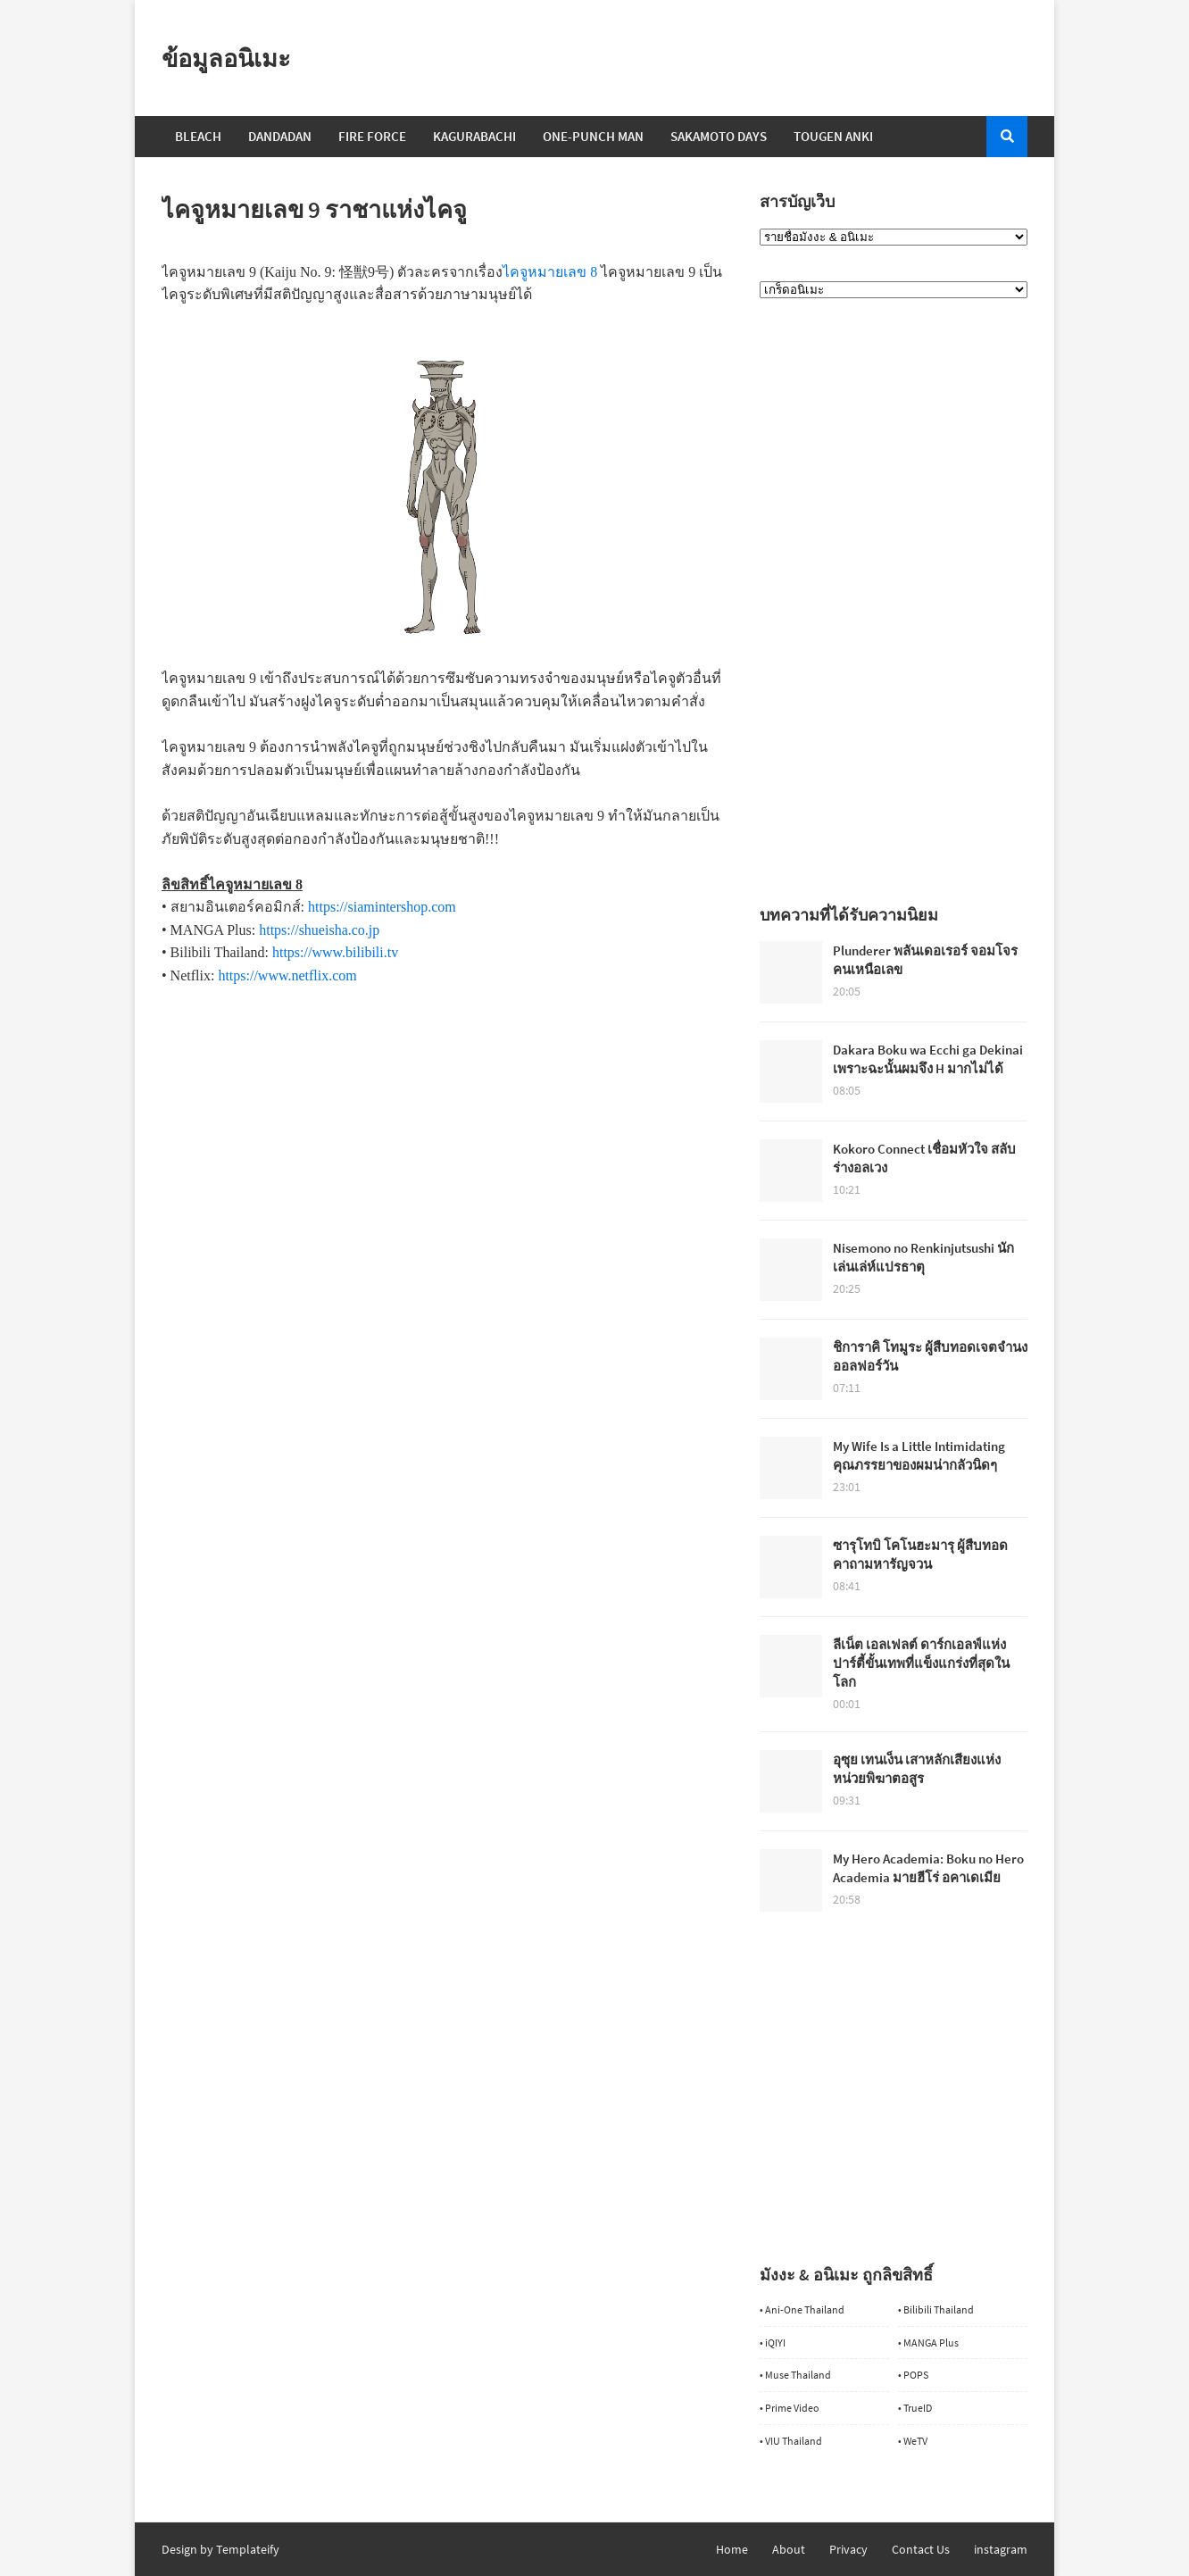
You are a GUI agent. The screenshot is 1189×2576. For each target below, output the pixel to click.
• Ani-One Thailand (802, 2309)
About (788, 2549)
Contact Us (921, 2549)
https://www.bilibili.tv (335, 952)
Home (732, 2549)
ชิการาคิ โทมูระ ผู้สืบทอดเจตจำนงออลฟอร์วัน (930, 1356)
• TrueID (915, 2407)
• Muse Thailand (795, 2374)
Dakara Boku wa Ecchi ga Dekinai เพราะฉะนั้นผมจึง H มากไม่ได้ (928, 1059)
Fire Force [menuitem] (372, 136)
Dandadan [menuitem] (280, 136)
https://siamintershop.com (382, 906)
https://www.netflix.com (287, 975)
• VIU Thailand (791, 2440)
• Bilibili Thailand (936, 2309)
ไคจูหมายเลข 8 (550, 271)
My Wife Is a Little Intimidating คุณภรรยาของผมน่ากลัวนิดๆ (919, 1455)
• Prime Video (789, 2407)
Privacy (848, 2549)
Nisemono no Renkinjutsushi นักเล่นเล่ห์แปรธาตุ (923, 1257)
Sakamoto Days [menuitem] (718, 136)
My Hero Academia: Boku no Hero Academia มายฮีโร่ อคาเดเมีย (928, 1868)
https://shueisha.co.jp (319, 930)
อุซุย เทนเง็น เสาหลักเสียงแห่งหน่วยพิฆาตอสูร (917, 1769)
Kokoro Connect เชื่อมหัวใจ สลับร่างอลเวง (924, 1158)
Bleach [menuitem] (198, 136)
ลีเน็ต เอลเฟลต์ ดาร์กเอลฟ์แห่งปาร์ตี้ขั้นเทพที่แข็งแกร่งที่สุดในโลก (921, 1663)
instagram (1000, 2549)
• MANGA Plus (928, 2342)
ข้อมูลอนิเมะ (226, 58)
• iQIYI (773, 2342)
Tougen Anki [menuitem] (833, 136)
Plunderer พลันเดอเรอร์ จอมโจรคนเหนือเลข (925, 960)
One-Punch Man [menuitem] (593, 136)
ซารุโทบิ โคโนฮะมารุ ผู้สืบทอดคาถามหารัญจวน (920, 1554)
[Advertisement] (443, 1113)
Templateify (247, 2549)
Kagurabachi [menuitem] (474, 136)
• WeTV (912, 2440)
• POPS (913, 2374)
